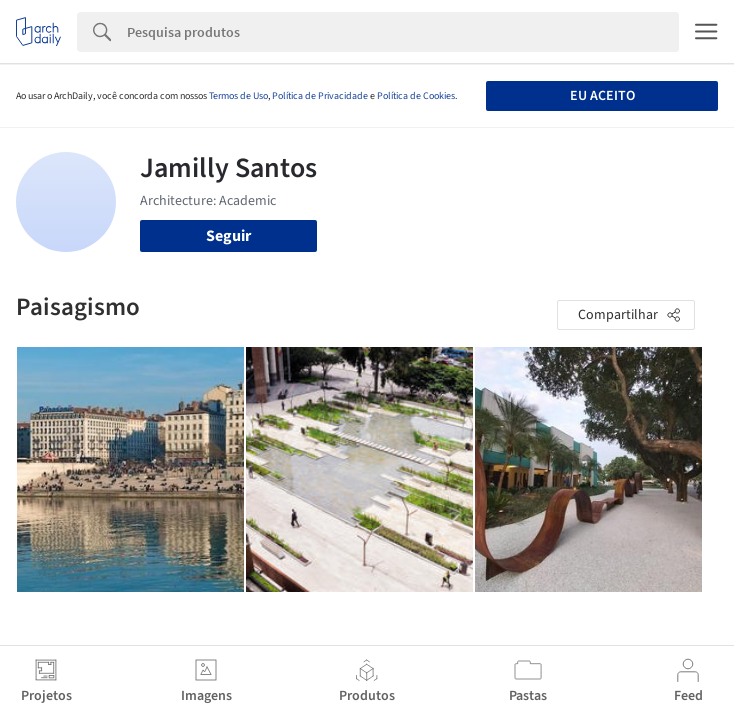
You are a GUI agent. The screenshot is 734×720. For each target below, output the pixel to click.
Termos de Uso (238, 96)
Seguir (228, 236)
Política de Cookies (416, 96)
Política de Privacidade (320, 96)
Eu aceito (602, 96)
